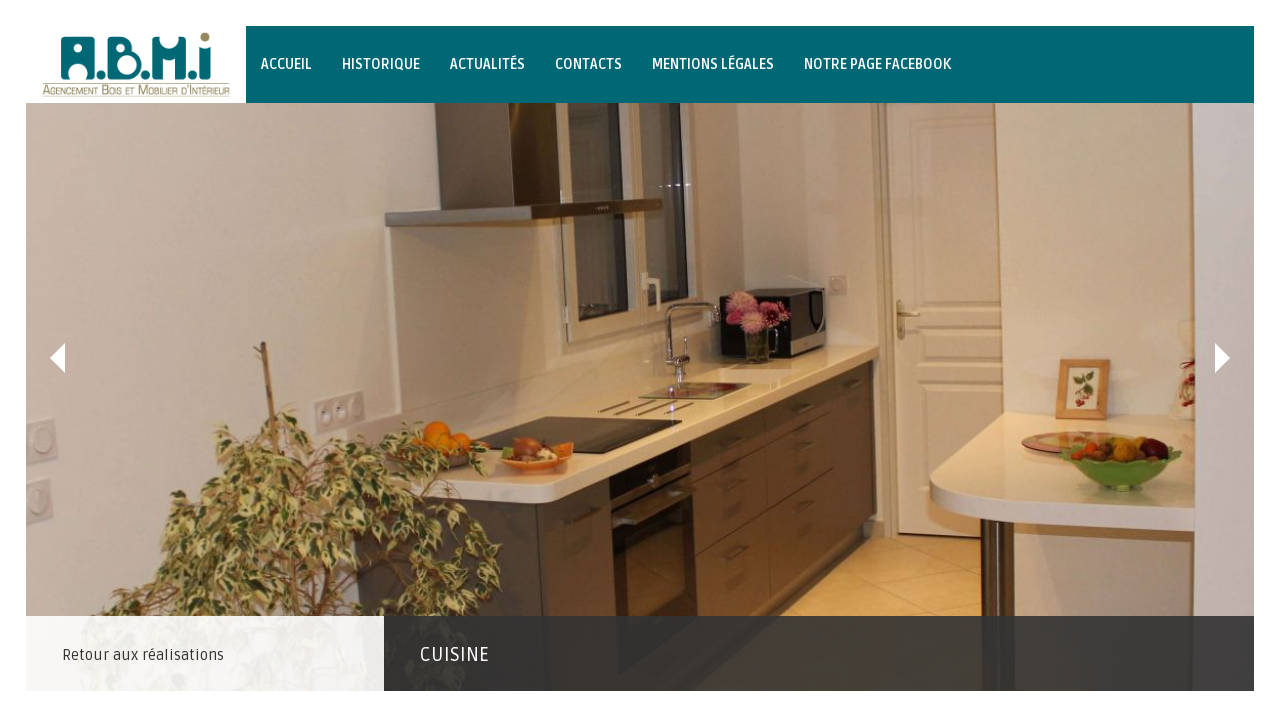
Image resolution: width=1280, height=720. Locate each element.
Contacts (588, 64)
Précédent (57, 358)
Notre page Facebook (877, 64)
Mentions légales (713, 64)
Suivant (1222, 358)
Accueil (286, 64)
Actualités (487, 64)
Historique (381, 64)
